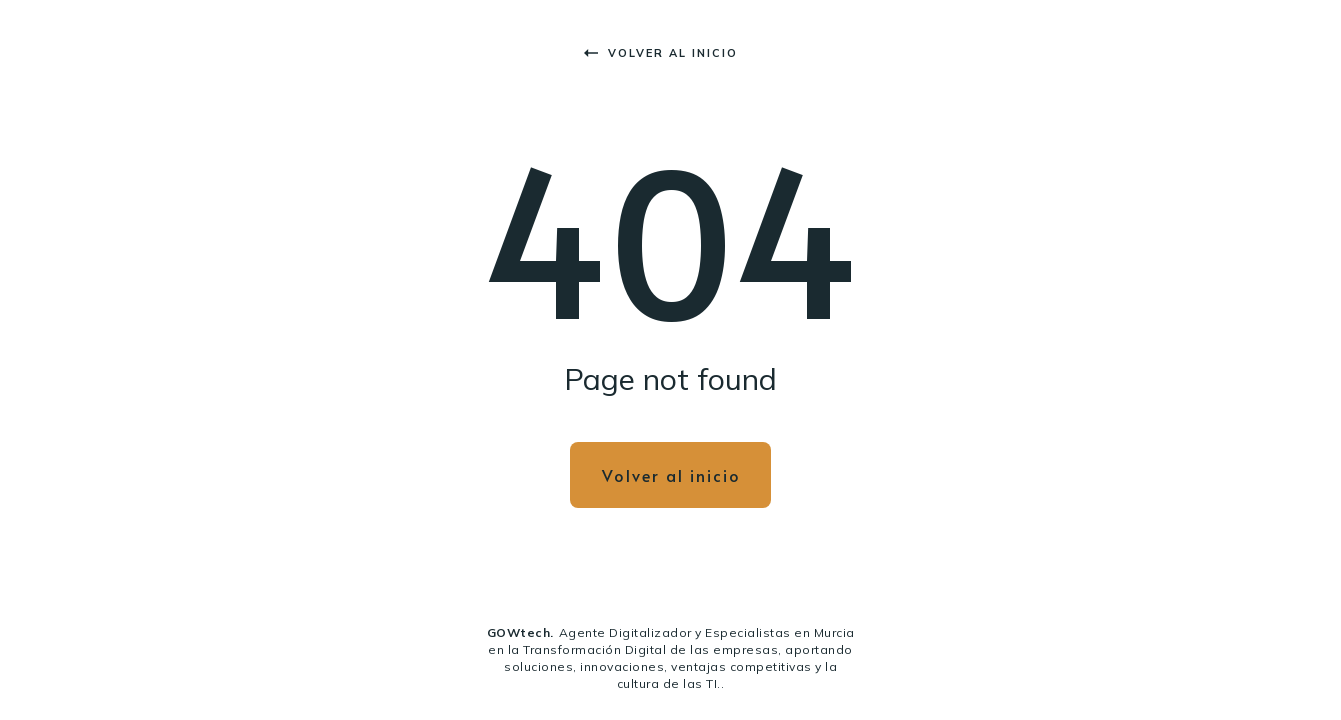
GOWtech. (520, 632)
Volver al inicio (661, 53)
